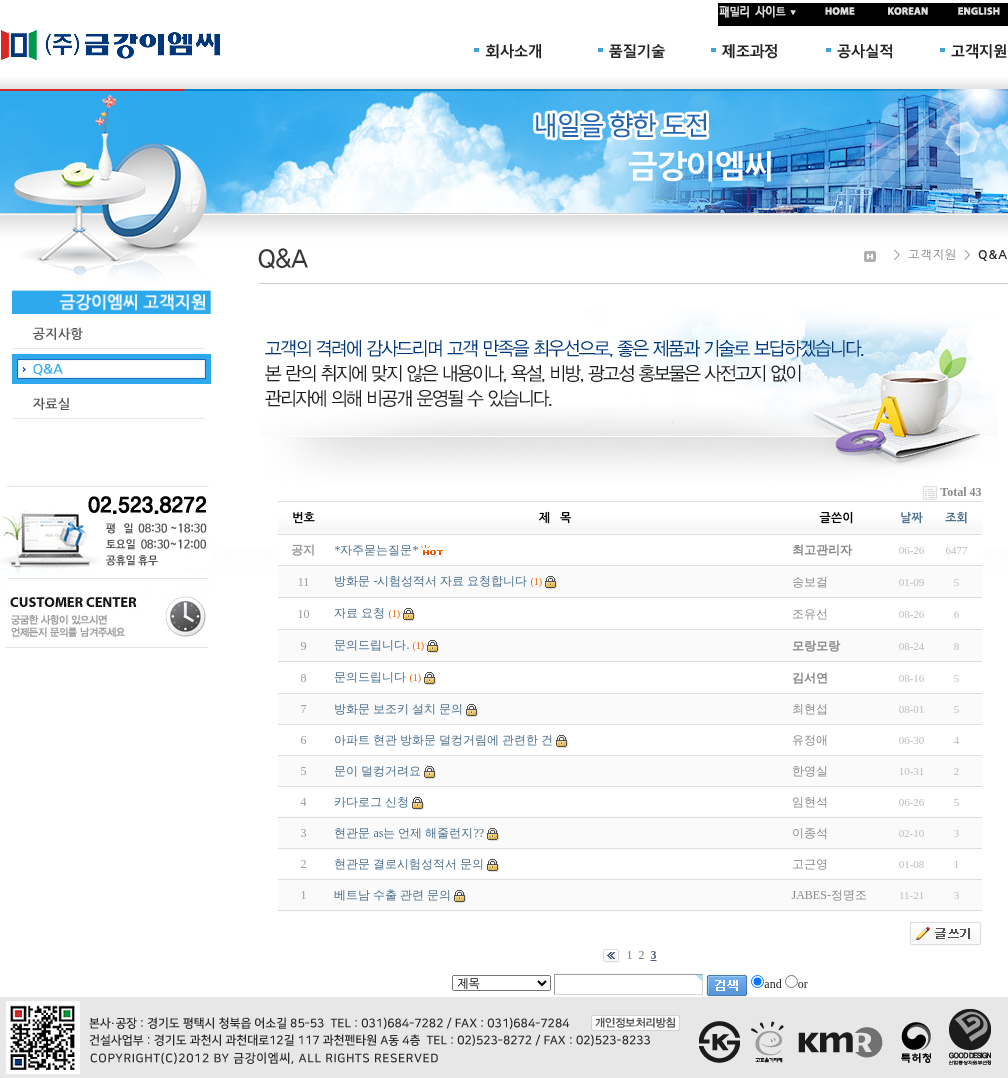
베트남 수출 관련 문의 (392, 895)
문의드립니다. (371, 645)
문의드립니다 (370, 677)
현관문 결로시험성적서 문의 (409, 864)
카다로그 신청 (371, 802)
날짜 (911, 518)
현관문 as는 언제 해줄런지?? (409, 833)
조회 (956, 518)
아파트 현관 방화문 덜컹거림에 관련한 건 (443, 740)
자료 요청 (359, 613)
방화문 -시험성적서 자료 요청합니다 (430, 581)
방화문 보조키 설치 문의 (398, 709)
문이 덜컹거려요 (377, 771)
